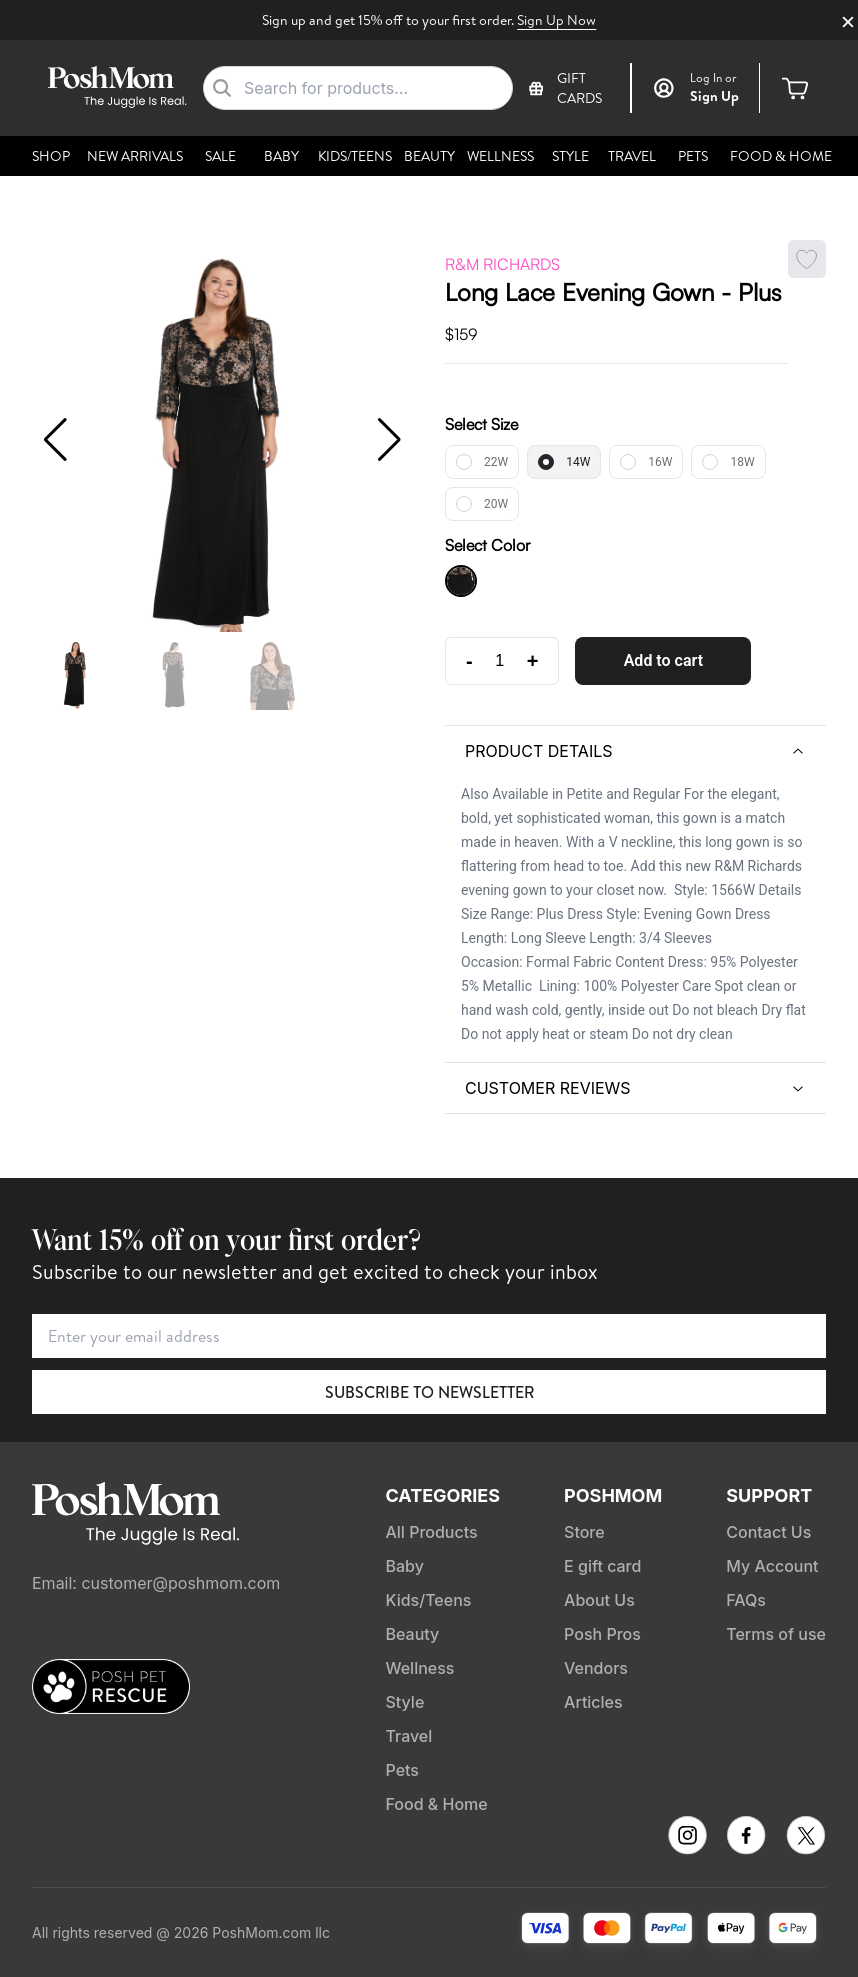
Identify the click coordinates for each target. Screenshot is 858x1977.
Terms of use (776, 1634)
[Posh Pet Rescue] (111, 1686)
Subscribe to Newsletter (429, 1392)
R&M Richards (502, 264)
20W (496, 504)
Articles (593, 1702)
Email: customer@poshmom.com (156, 1583)
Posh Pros (602, 1634)
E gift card (602, 1566)
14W (578, 462)
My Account (772, 1566)
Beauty (429, 156)
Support (769, 1495)
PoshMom (613, 1495)
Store (584, 1532)
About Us (599, 1600)
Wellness (500, 156)
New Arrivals (135, 156)
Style (570, 156)
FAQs (746, 1600)
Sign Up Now (556, 20)
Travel (632, 156)
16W (660, 462)
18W (742, 462)
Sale (220, 156)
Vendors (596, 1668)
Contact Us (768, 1532)
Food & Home (781, 156)
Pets (693, 156)
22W (496, 462)
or (713, 78)
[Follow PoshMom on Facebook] (746, 1835)
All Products (431, 1532)
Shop (51, 156)
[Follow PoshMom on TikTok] (806, 1835)
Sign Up (714, 96)
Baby (281, 156)
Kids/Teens (355, 156)
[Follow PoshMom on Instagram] (687, 1835)
